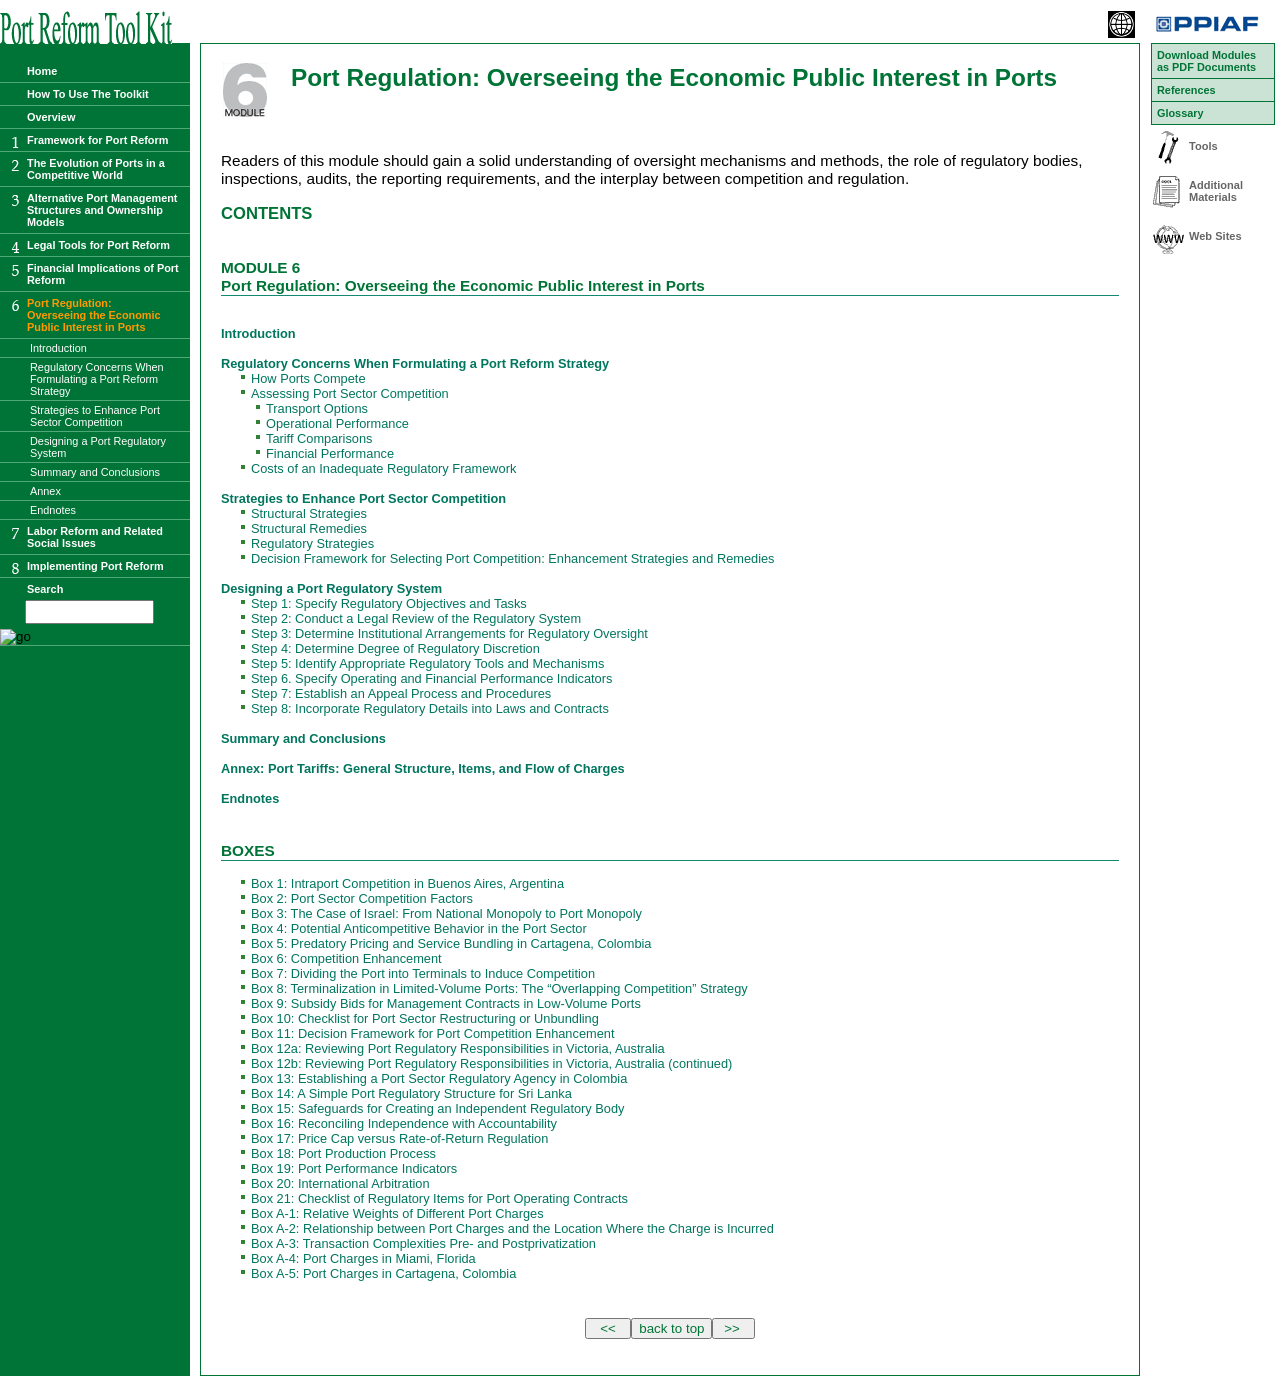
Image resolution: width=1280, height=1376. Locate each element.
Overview (51, 117)
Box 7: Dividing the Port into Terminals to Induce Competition (423, 973)
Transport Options (317, 408)
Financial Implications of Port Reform (103, 274)
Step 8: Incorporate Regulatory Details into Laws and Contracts (430, 708)
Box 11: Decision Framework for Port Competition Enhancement (432, 1033)
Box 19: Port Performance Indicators (354, 1168)
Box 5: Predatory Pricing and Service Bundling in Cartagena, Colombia (451, 943)
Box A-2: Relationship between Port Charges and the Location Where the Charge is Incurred (512, 1228)
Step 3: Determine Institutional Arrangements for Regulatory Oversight (449, 633)
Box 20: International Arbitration (340, 1183)
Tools (1203, 146)
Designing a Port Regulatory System (331, 588)
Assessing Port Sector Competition (350, 393)
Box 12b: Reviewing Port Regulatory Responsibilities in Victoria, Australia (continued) (491, 1063)
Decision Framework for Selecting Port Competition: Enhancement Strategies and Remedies (513, 558)
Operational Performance (337, 423)
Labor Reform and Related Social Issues (95, 537)
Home (42, 71)
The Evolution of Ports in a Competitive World (96, 169)
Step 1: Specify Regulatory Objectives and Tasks (389, 603)
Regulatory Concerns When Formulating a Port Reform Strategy (415, 363)
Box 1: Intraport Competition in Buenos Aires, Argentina (407, 883)
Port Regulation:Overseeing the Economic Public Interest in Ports (94, 315)
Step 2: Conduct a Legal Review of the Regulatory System (416, 618)
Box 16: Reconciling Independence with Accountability (404, 1123)
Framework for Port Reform (97, 140)
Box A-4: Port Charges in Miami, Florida (363, 1258)
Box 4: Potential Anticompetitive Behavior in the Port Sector (419, 928)
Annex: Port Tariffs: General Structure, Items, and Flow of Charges (423, 768)
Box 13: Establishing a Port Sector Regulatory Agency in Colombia (439, 1078)
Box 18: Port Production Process (343, 1153)
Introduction (258, 333)
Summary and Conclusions (303, 738)
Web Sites (1215, 236)
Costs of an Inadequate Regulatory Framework (383, 468)
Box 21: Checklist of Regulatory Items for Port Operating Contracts (439, 1198)
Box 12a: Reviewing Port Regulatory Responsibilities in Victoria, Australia (458, 1048)
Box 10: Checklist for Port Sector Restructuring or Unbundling (425, 1018)
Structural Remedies (309, 528)
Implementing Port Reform (95, 566)
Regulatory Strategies (312, 543)
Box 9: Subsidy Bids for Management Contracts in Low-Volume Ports (446, 1003)
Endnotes (250, 798)
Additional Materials (1216, 191)
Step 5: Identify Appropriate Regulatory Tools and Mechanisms (427, 663)
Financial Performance (330, 453)
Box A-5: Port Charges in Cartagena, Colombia (383, 1273)
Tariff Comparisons (319, 438)
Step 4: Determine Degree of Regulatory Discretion (395, 648)
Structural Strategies (309, 513)
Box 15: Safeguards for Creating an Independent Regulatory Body (438, 1108)
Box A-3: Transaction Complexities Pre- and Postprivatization (423, 1243)
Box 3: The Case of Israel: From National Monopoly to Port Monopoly (446, 913)
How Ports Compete (308, 378)
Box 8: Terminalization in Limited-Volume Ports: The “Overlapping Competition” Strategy (499, 988)
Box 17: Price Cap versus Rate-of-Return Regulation (399, 1138)
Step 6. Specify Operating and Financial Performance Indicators (431, 678)
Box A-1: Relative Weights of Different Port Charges (397, 1213)
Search (45, 589)
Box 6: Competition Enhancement (346, 958)
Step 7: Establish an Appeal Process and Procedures (401, 693)
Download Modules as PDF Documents (1206, 61)
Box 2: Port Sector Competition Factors (362, 898)
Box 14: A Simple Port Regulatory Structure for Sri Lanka (411, 1093)
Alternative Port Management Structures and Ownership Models (102, 210)
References (1186, 90)
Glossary (1180, 113)
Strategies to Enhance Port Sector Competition (363, 498)
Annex (45, 491)
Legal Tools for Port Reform (98, 245)
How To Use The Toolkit (88, 94)
